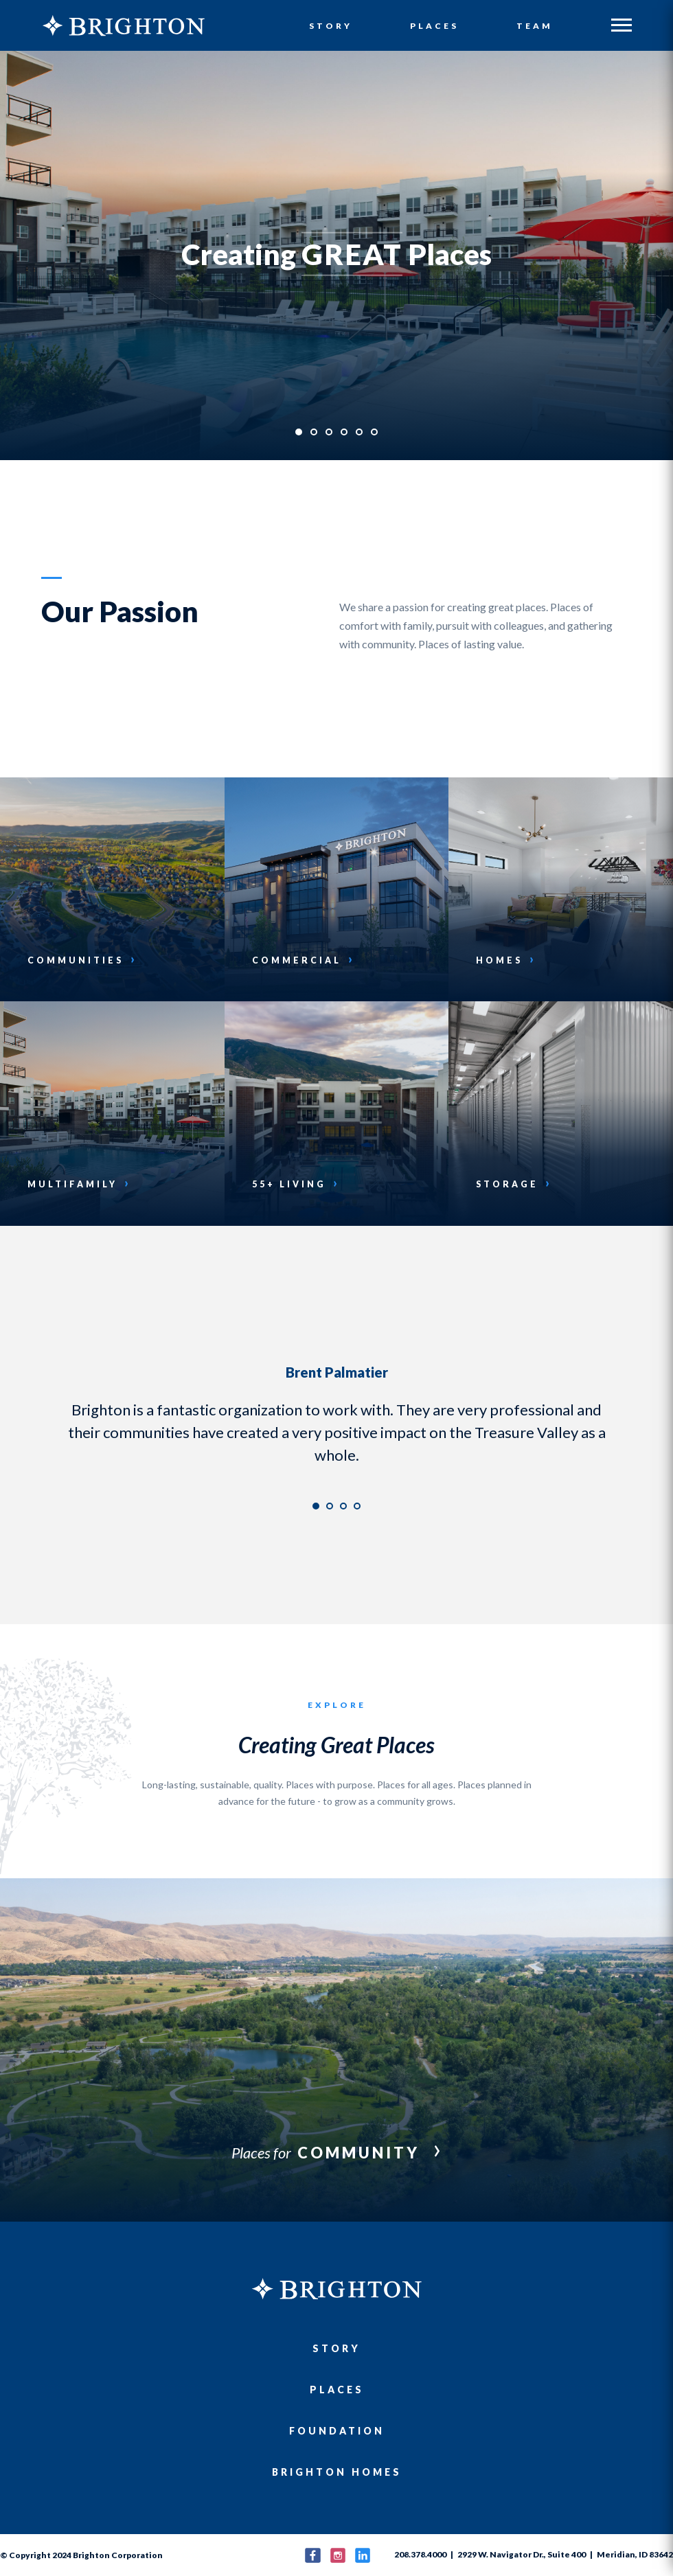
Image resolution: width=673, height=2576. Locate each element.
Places (435, 26)
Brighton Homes (337, 2472)
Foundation (337, 2431)
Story (332, 26)
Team (535, 26)
